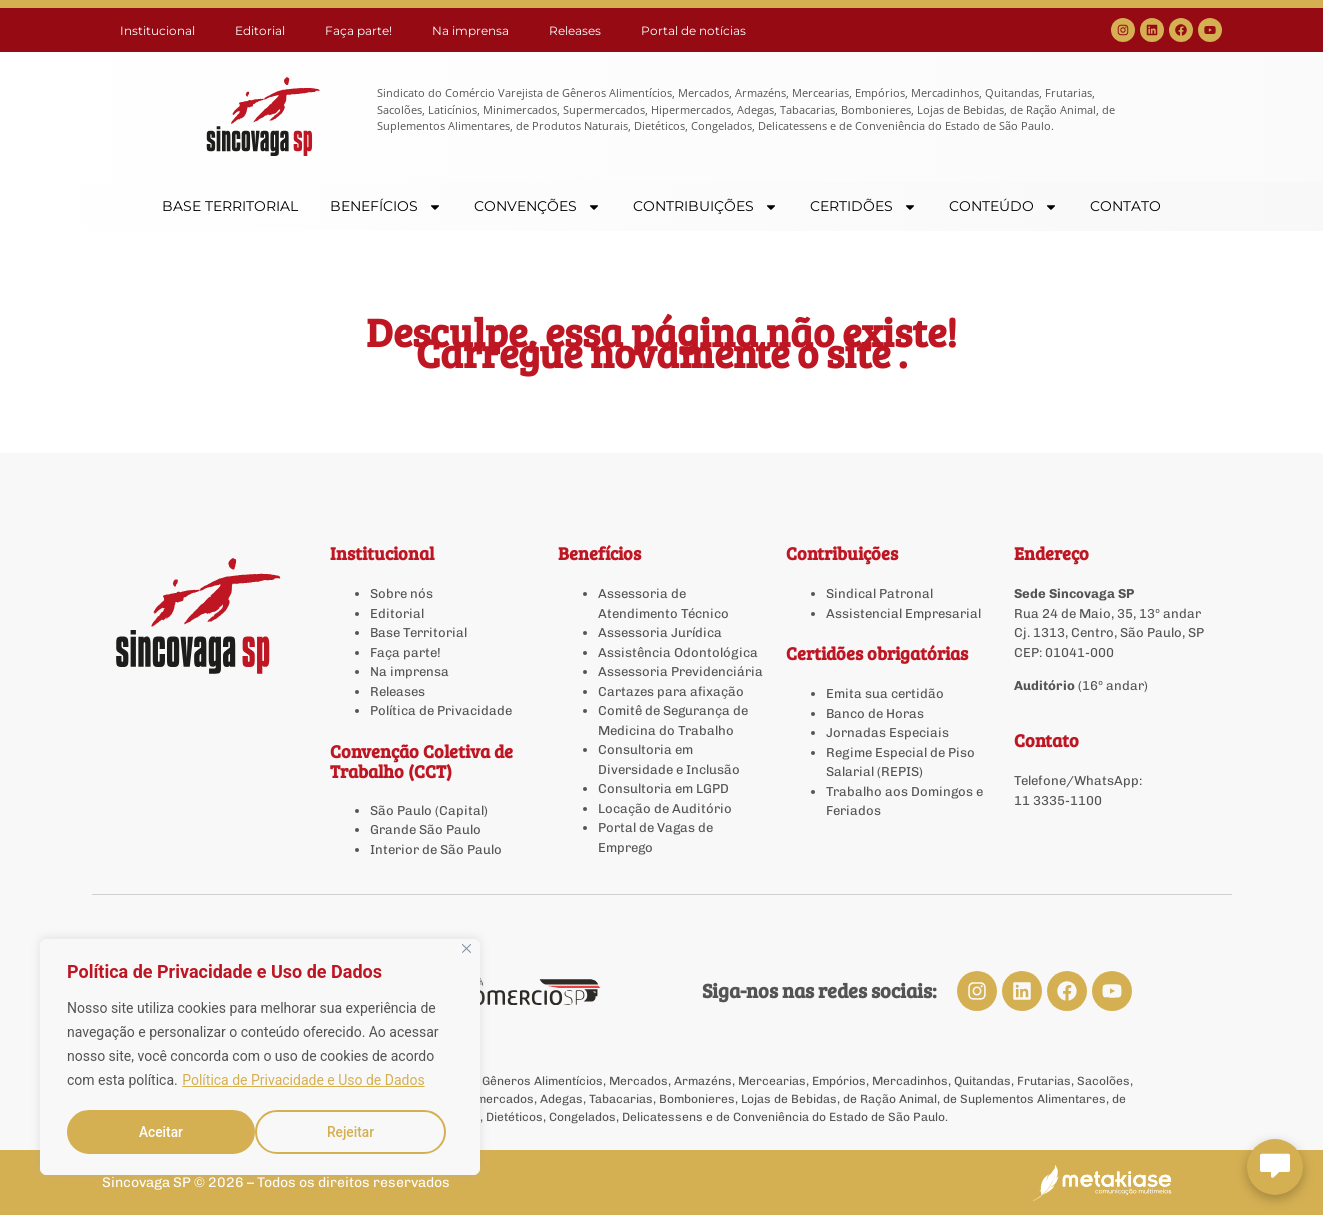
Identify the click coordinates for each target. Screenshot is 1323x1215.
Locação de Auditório (665, 808)
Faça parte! (358, 30)
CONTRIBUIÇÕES (705, 206)
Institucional (157, 30)
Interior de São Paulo (436, 849)
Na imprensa (470, 30)
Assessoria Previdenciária (680, 671)
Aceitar (359, 1132)
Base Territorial (418, 632)
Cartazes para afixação (671, 691)
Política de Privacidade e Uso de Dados (303, 1082)
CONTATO (1125, 206)
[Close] (466, 950)
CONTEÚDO (1003, 206)
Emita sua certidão (885, 693)
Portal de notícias (693, 30)
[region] (260, 1058)
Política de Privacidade (441, 710)
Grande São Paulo (425, 829)
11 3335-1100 (1058, 800)
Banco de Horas (875, 713)
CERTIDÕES (863, 206)
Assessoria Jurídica (660, 632)
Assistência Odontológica (678, 652)
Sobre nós (401, 593)
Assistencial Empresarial (903, 613)
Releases (575, 30)
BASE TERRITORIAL (230, 206)
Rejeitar (162, 1132)
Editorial (260, 30)
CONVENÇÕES (537, 206)
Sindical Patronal (879, 593)
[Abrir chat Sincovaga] (1275, 1167)
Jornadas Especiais (887, 732)
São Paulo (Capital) (429, 810)
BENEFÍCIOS (386, 206)
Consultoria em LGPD (663, 788)
